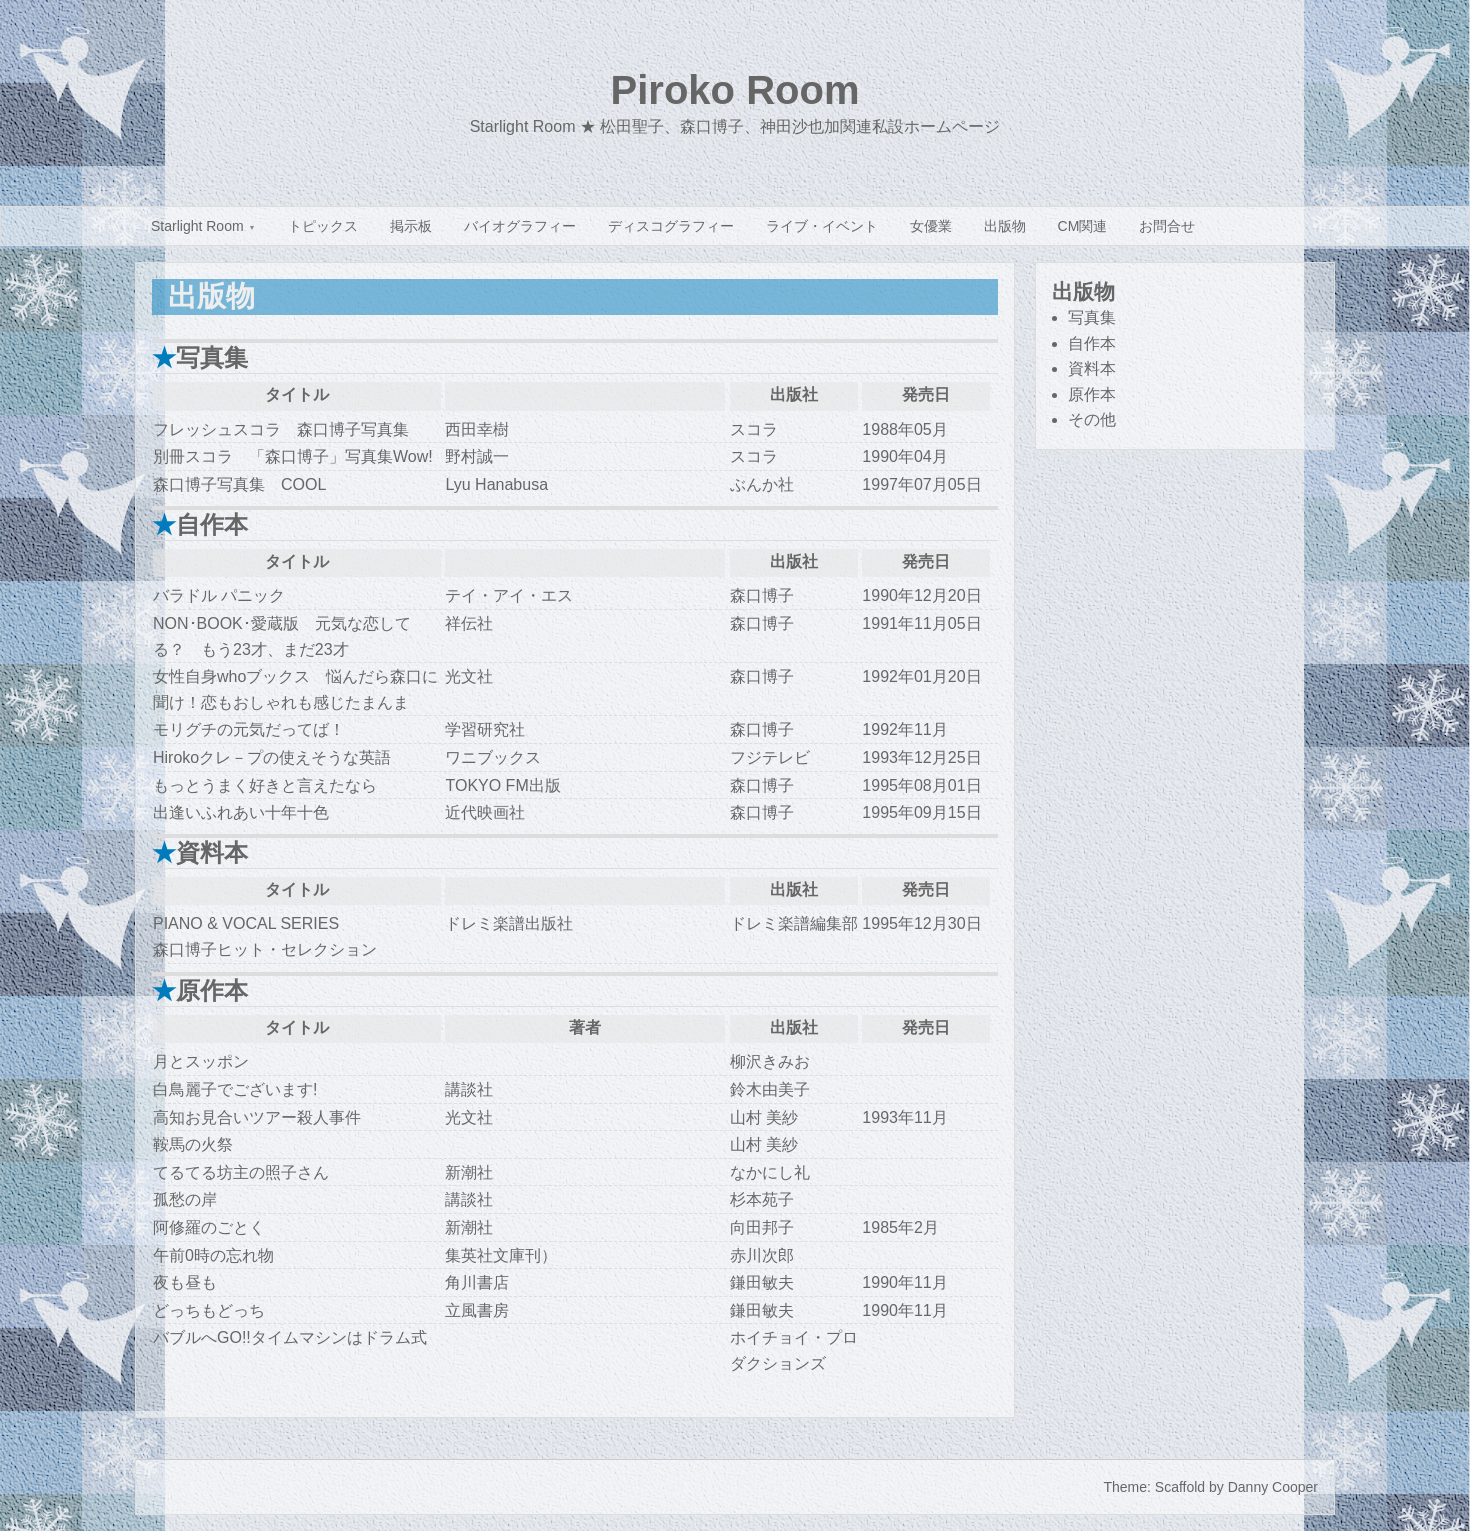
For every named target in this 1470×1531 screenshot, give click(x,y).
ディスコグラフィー (671, 226)
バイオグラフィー (520, 226)
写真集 (1092, 317)
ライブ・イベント (822, 226)
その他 (1092, 419)
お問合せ (1167, 226)
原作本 (1092, 394)
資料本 (1092, 368)
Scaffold (1180, 1487)
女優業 (931, 226)
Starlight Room (197, 226)
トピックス (323, 226)
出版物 (1005, 226)
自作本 (1092, 343)
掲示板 (411, 226)
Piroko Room (735, 90)
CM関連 (1083, 226)
